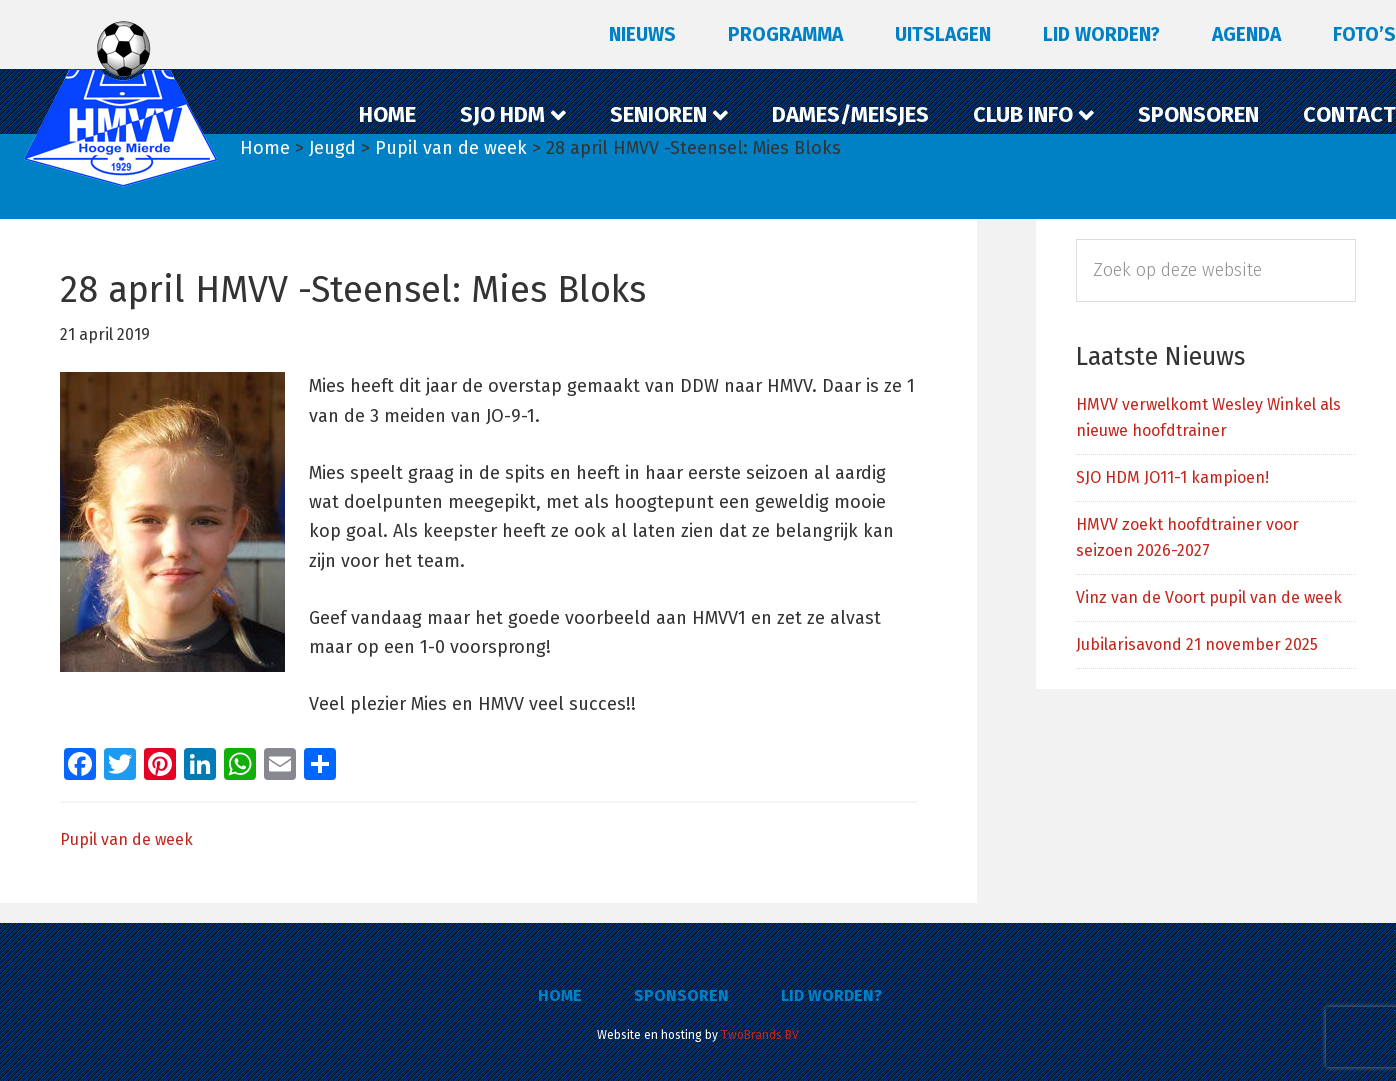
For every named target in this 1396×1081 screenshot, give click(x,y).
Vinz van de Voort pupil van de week (1209, 597)
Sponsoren (681, 995)
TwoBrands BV (760, 1035)
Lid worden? (831, 995)
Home (560, 995)
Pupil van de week (126, 839)
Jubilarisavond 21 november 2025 (1197, 644)
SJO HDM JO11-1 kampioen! (1172, 477)
